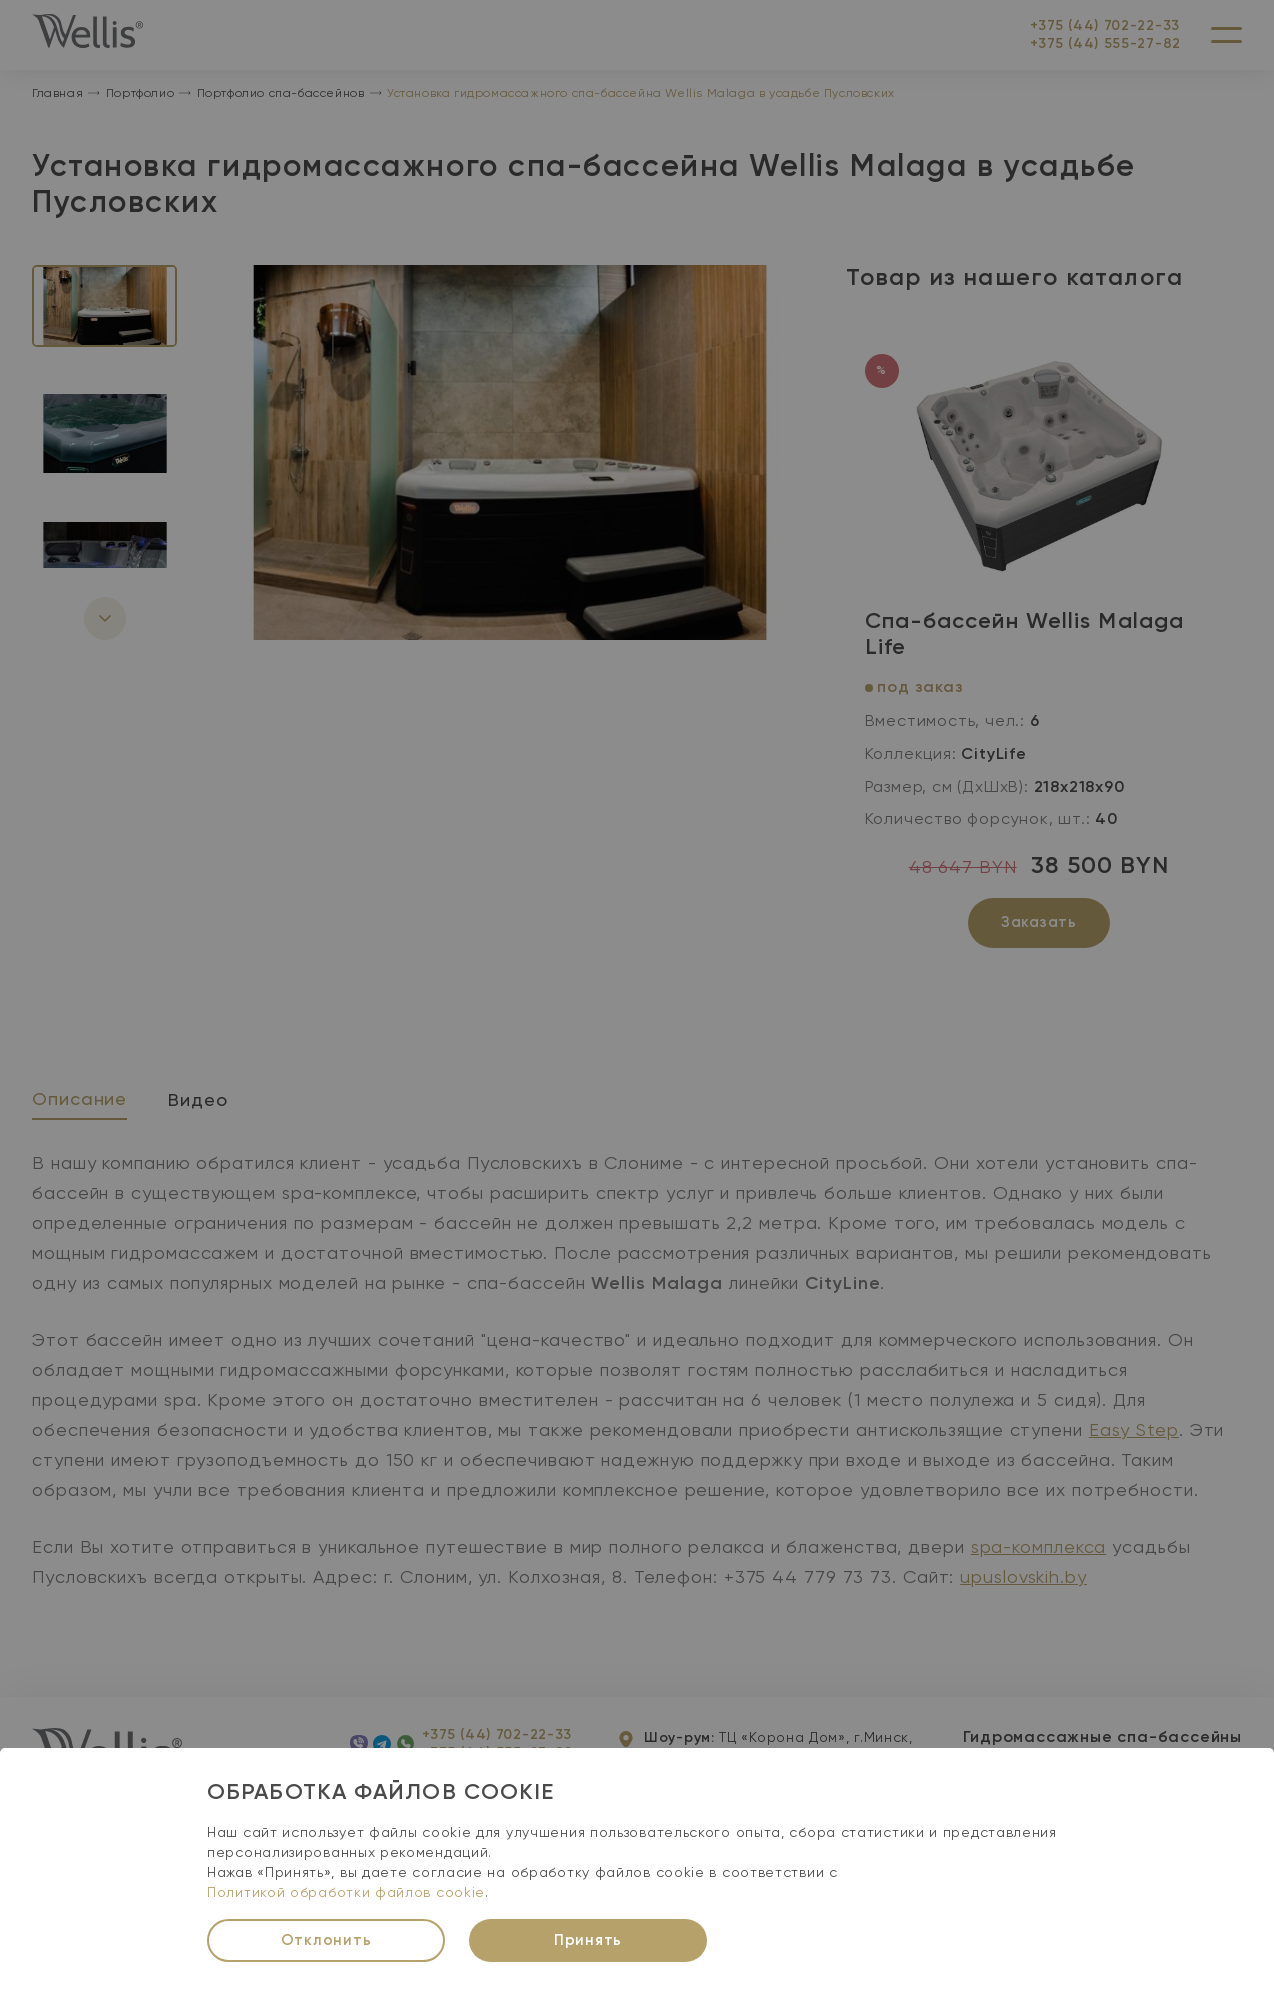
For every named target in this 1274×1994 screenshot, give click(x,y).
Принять (588, 1940)
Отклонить (326, 1940)
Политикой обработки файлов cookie (346, 1893)
